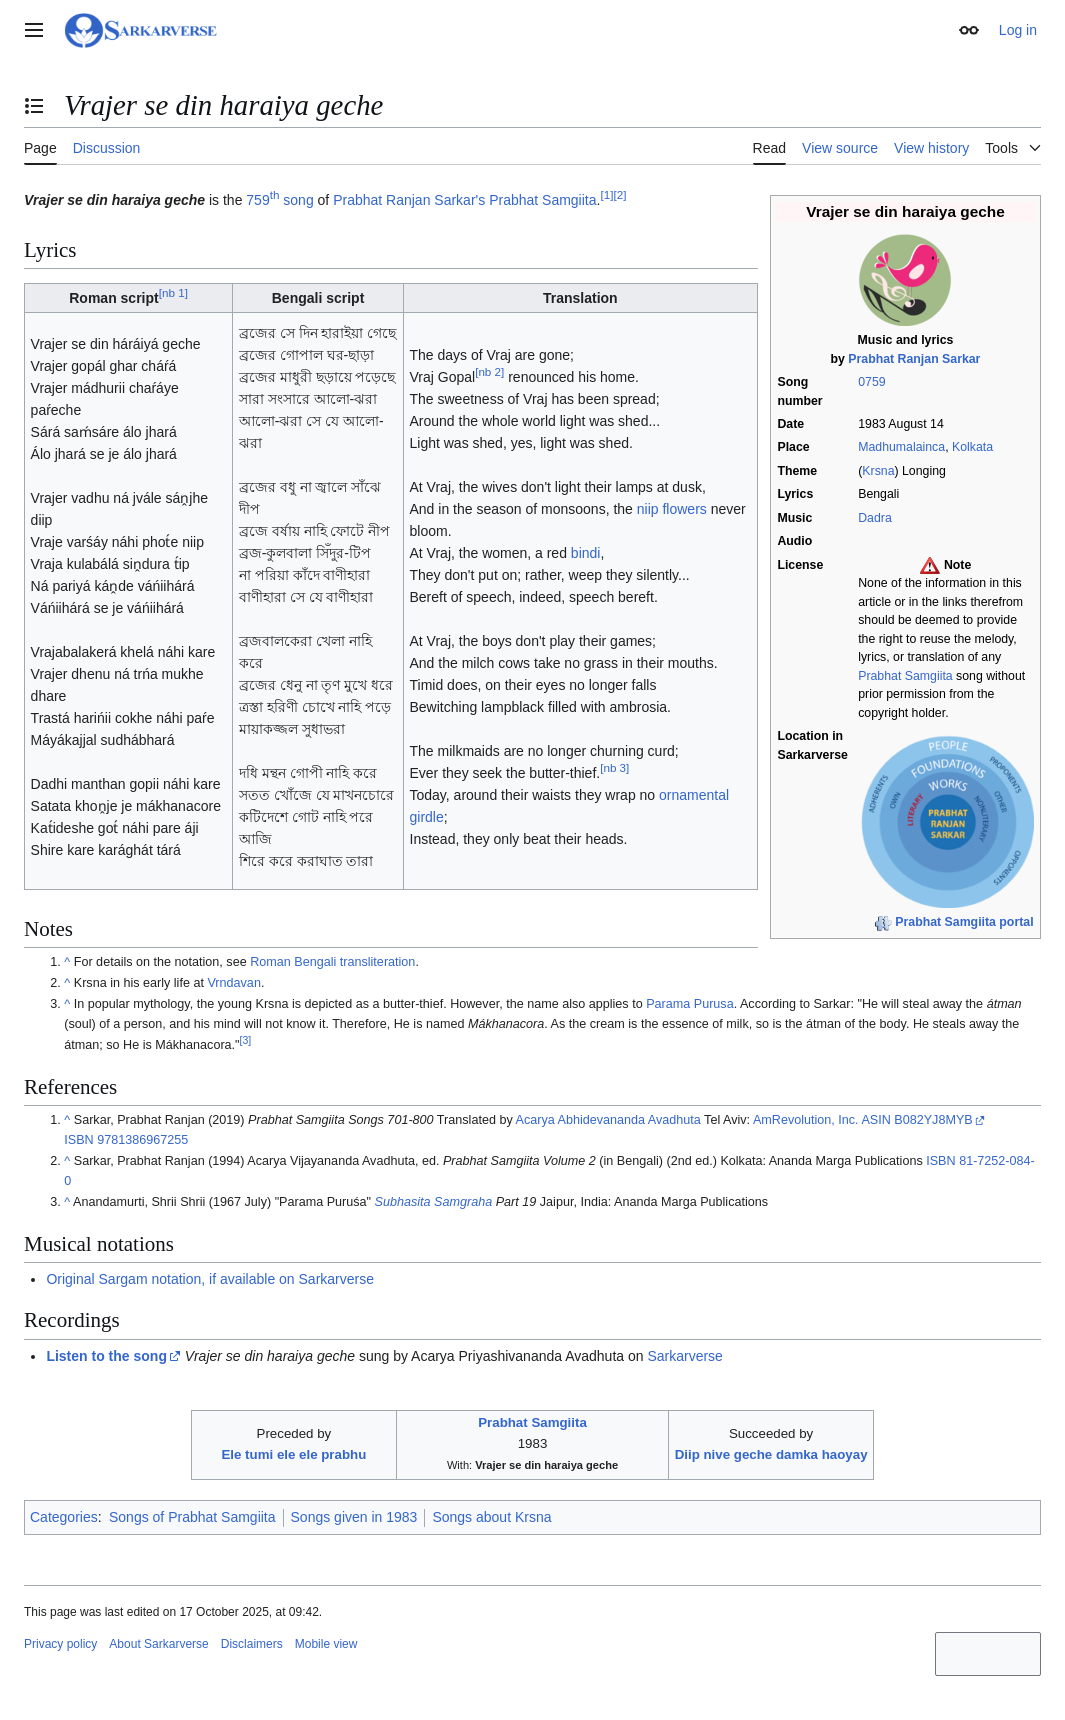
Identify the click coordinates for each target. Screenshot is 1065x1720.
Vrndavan (233, 983)
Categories (64, 1517)
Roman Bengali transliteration (332, 962)
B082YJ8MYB (933, 1120)
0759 (871, 382)
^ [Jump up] (67, 962)
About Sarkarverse (158, 1644)
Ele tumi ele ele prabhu (293, 1454)
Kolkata (972, 447)
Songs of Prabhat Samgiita (192, 1517)
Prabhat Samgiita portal (964, 922)
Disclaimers (252, 1644)
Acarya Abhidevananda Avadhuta (608, 1120)
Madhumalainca (901, 447)
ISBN (78, 1140)
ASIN (875, 1120)
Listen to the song (106, 1356)
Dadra (875, 518)
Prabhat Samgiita (905, 676)
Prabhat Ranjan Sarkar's (409, 200)
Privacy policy (60, 1644)
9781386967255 (142, 1140)
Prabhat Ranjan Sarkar (914, 359)
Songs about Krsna (491, 1517)
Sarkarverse (684, 1356)
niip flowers (672, 509)
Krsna (878, 471)
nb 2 (489, 372)
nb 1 (173, 292)
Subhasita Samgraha (434, 1202)
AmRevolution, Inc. (806, 1120)
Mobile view (326, 1644)
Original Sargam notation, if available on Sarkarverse (210, 1279)
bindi (586, 553)
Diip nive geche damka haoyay (771, 1454)
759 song (279, 200)
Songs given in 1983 (354, 1517)
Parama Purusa (690, 1004)
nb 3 (614, 768)
